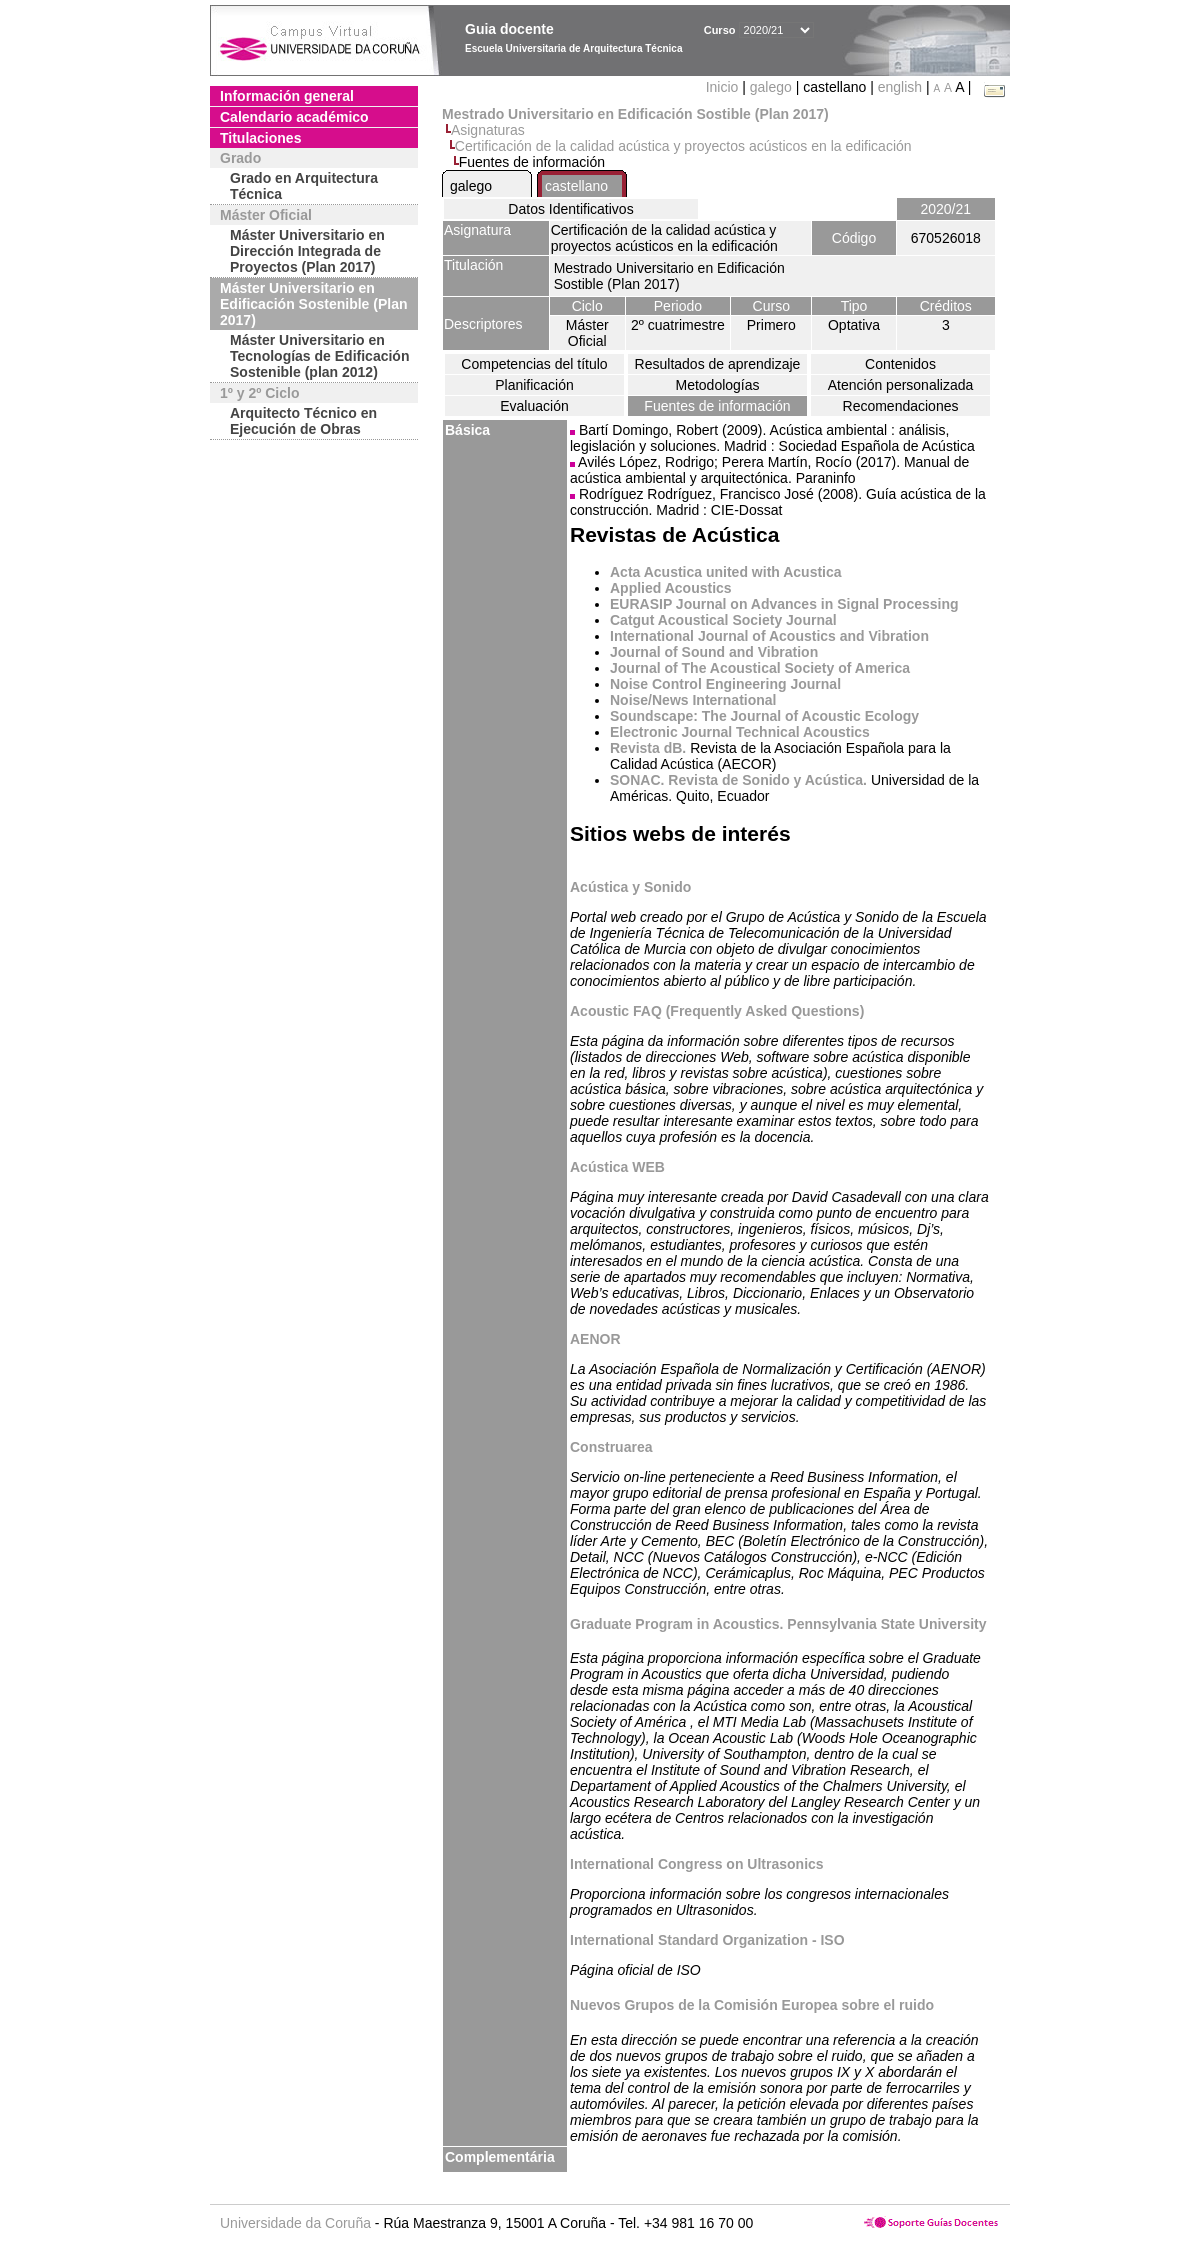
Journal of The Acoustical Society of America (760, 668)
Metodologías (717, 385)
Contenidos (900, 364)
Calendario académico (294, 117)
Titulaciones (260, 138)
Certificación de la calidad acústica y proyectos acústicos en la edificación (683, 146)
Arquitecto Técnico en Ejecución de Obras (303, 421)
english (900, 87)
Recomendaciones (901, 406)
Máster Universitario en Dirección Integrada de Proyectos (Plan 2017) (307, 251)
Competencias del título (534, 364)
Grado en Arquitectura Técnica (304, 186)
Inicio (724, 87)
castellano (576, 186)
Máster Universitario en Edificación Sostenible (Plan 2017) (313, 304)
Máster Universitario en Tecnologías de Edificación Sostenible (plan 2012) (319, 356)
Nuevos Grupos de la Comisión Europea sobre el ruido (752, 2005)
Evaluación (534, 406)
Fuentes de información (717, 406)
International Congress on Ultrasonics (697, 1864)
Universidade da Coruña (295, 2223)
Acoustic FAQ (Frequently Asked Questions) (717, 1011)
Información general (287, 96)
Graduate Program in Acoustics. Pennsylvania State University (778, 1624)
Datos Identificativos (570, 209)
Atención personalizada (901, 385)
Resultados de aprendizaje (718, 364)
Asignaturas (488, 130)
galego (771, 87)
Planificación (534, 385)
